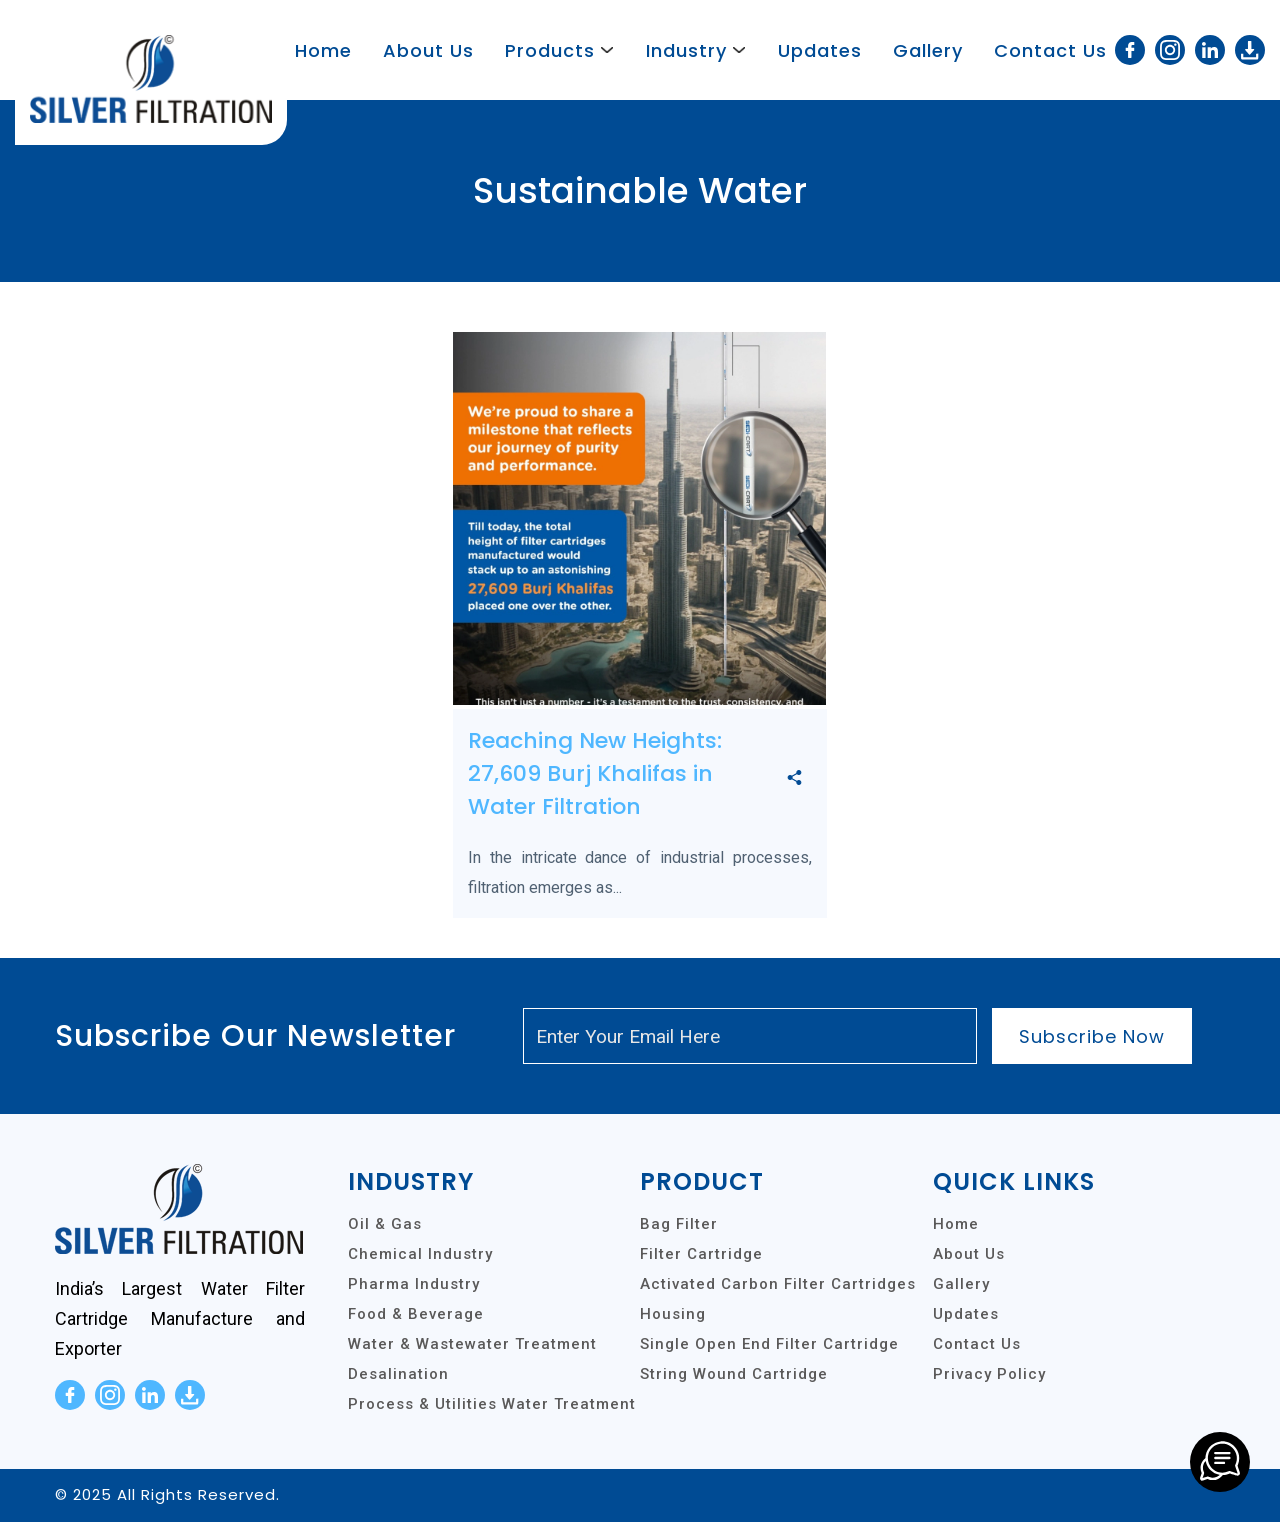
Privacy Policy (989, 1374)
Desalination (398, 1374)
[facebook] (1130, 50)
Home (323, 50)
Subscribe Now (1092, 1036)
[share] (794, 778)
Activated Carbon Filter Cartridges (778, 1284)
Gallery (928, 50)
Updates (820, 50)
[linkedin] (1210, 50)
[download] (1250, 50)
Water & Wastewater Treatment (472, 1344)
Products (550, 50)
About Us (428, 50)
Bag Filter (679, 1224)
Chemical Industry (420, 1254)
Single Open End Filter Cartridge (769, 1344)
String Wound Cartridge (734, 1374)
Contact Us (1050, 50)
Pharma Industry (414, 1284)
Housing (673, 1314)
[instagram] (1170, 50)
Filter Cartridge (701, 1254)
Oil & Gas (385, 1224)
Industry (686, 50)
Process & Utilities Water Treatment (492, 1404)
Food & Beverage (416, 1314)
